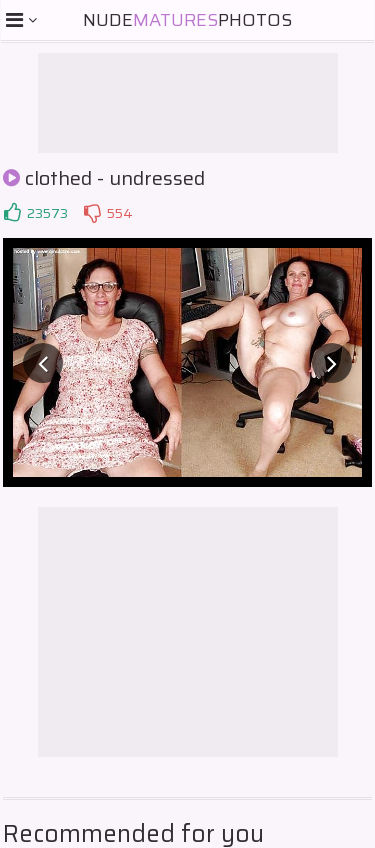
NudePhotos (187, 20)
